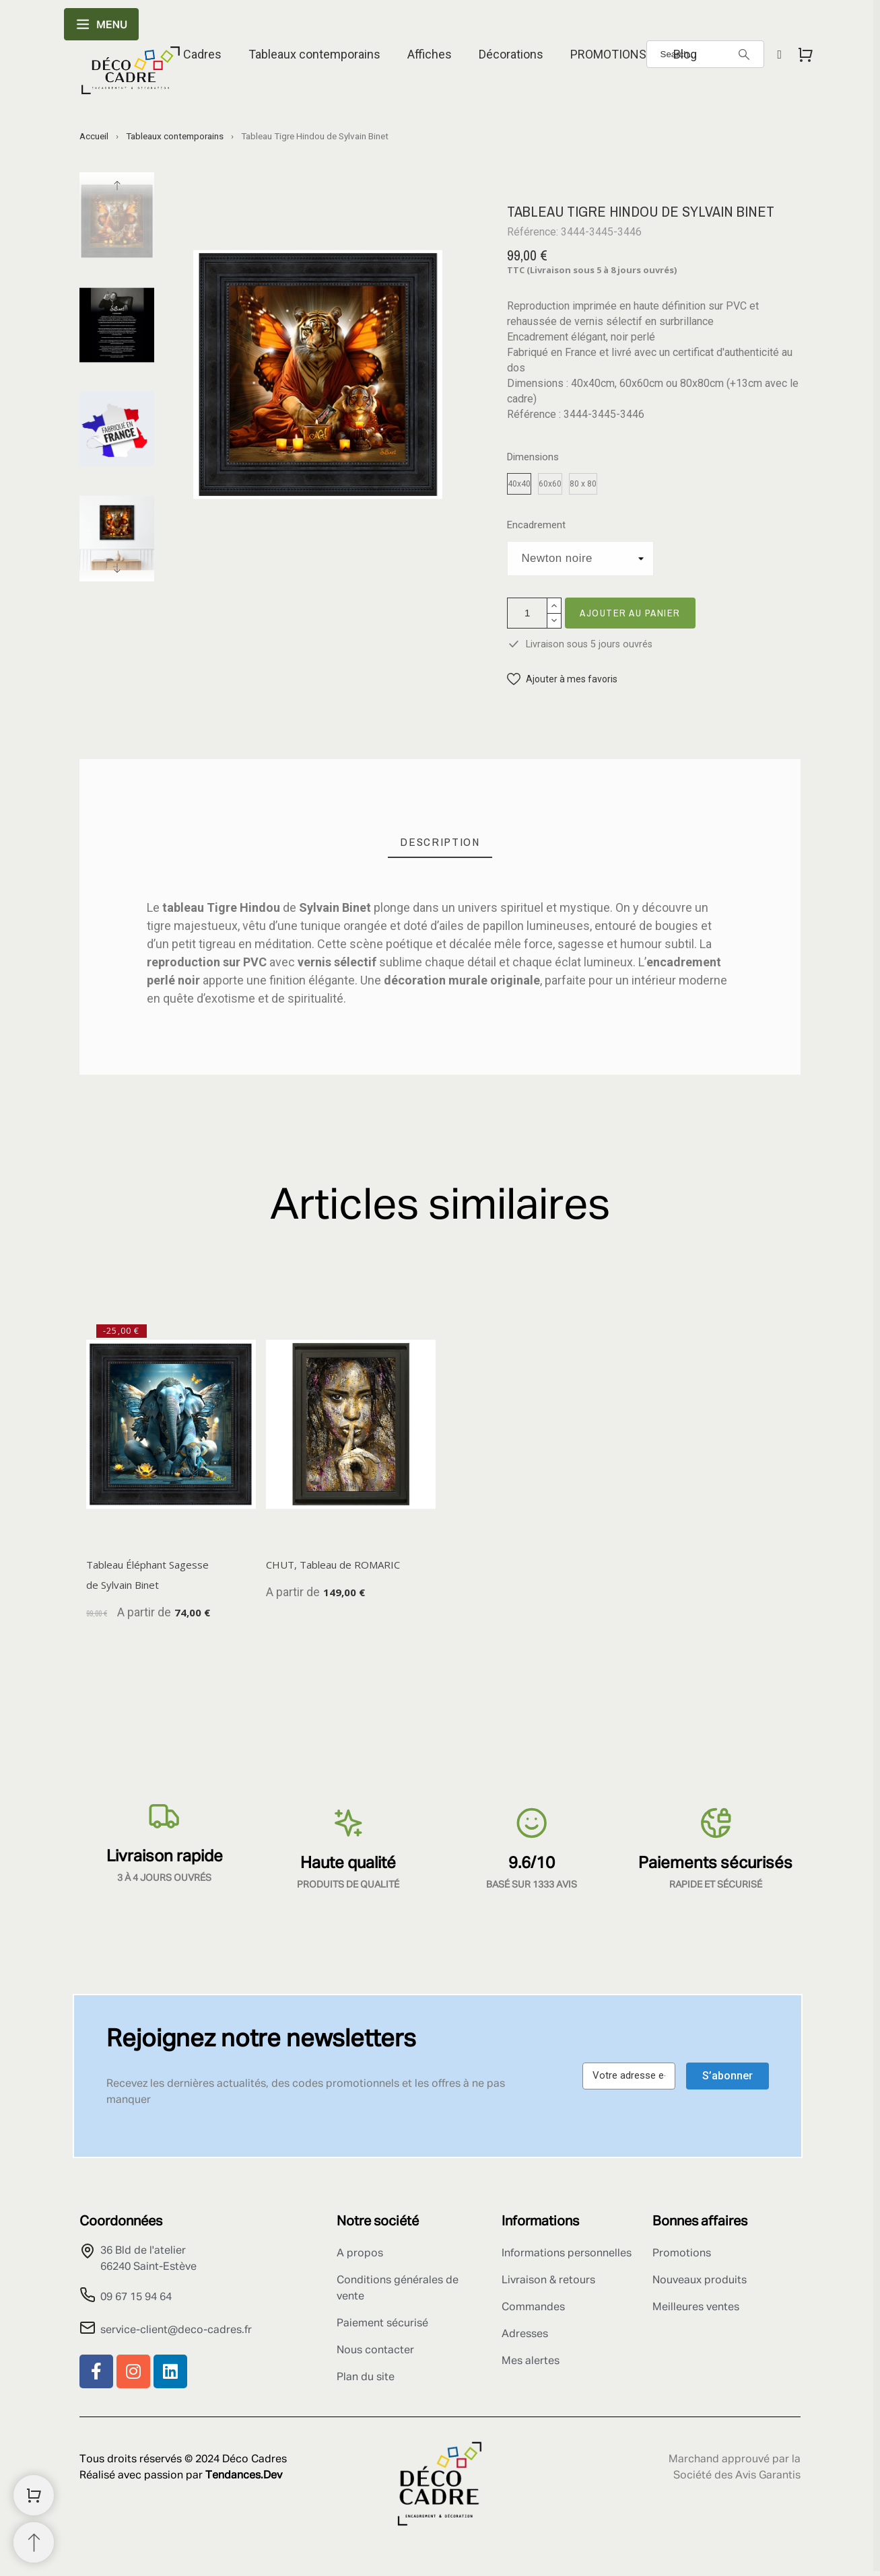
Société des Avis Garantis (737, 2475)
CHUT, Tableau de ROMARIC (333, 1564)
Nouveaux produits (699, 2280)
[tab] (440, 842)
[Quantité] (527, 613)
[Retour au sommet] (33, 2542)
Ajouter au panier (630, 613)
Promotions (681, 2253)
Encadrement (536, 525)
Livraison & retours (548, 2280)
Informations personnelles (567, 2253)
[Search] (744, 54)
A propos (360, 2253)
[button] (562, 679)
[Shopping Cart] (33, 2495)
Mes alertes (531, 2361)
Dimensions (533, 457)
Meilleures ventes (695, 2307)
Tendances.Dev (243, 2475)
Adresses (525, 2334)
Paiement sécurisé (382, 2323)
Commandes (533, 2307)
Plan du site (366, 2377)
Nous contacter (375, 2350)
